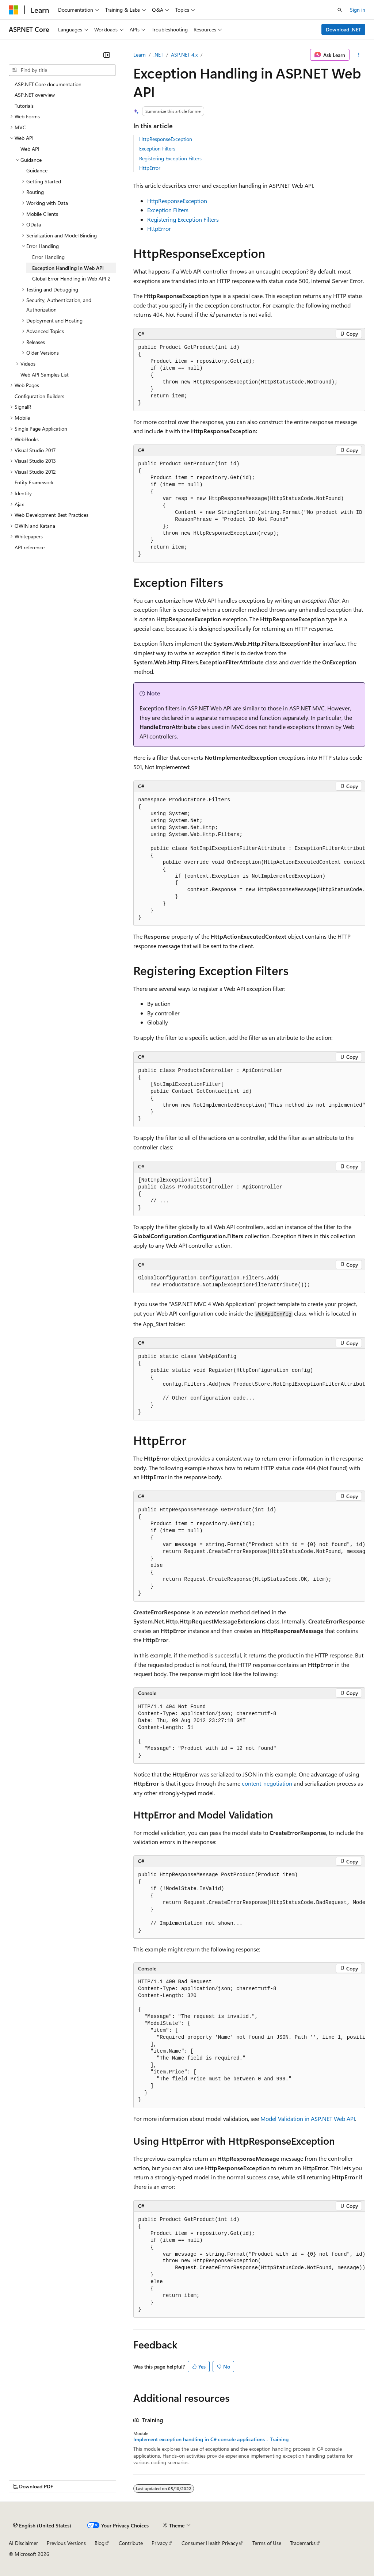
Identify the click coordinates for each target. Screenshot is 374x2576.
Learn (139, 54)
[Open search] (339, 9)
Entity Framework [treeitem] (34, 482)
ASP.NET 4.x (184, 54)
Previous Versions (66, 2542)
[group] (249, 509)
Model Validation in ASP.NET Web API (307, 2118)
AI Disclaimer (23, 2542)
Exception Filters (157, 148)
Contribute (131, 2542)
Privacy (160, 2542)
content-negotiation (267, 1783)
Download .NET (343, 29)
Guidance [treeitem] (36, 170)
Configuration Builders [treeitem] (39, 396)
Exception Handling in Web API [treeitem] (68, 267)
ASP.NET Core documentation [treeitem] (48, 84)
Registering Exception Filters (170, 158)
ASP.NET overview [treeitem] (35, 94)
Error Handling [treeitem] (48, 256)
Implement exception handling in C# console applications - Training (211, 2439)
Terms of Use (266, 2542)
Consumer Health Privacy (210, 2542)
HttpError (149, 167)
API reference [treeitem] (30, 547)
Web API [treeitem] (29, 148)
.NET (158, 54)
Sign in (357, 9)
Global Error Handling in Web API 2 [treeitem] (71, 278)
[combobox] (62, 70)
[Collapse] (107, 54)
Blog (99, 2542)
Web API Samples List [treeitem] (44, 374)
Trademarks (303, 2542)
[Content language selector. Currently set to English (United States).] (42, 2525)
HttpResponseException (165, 139)
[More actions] (358, 55)
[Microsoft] (13, 10)
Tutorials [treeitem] (24, 105)
